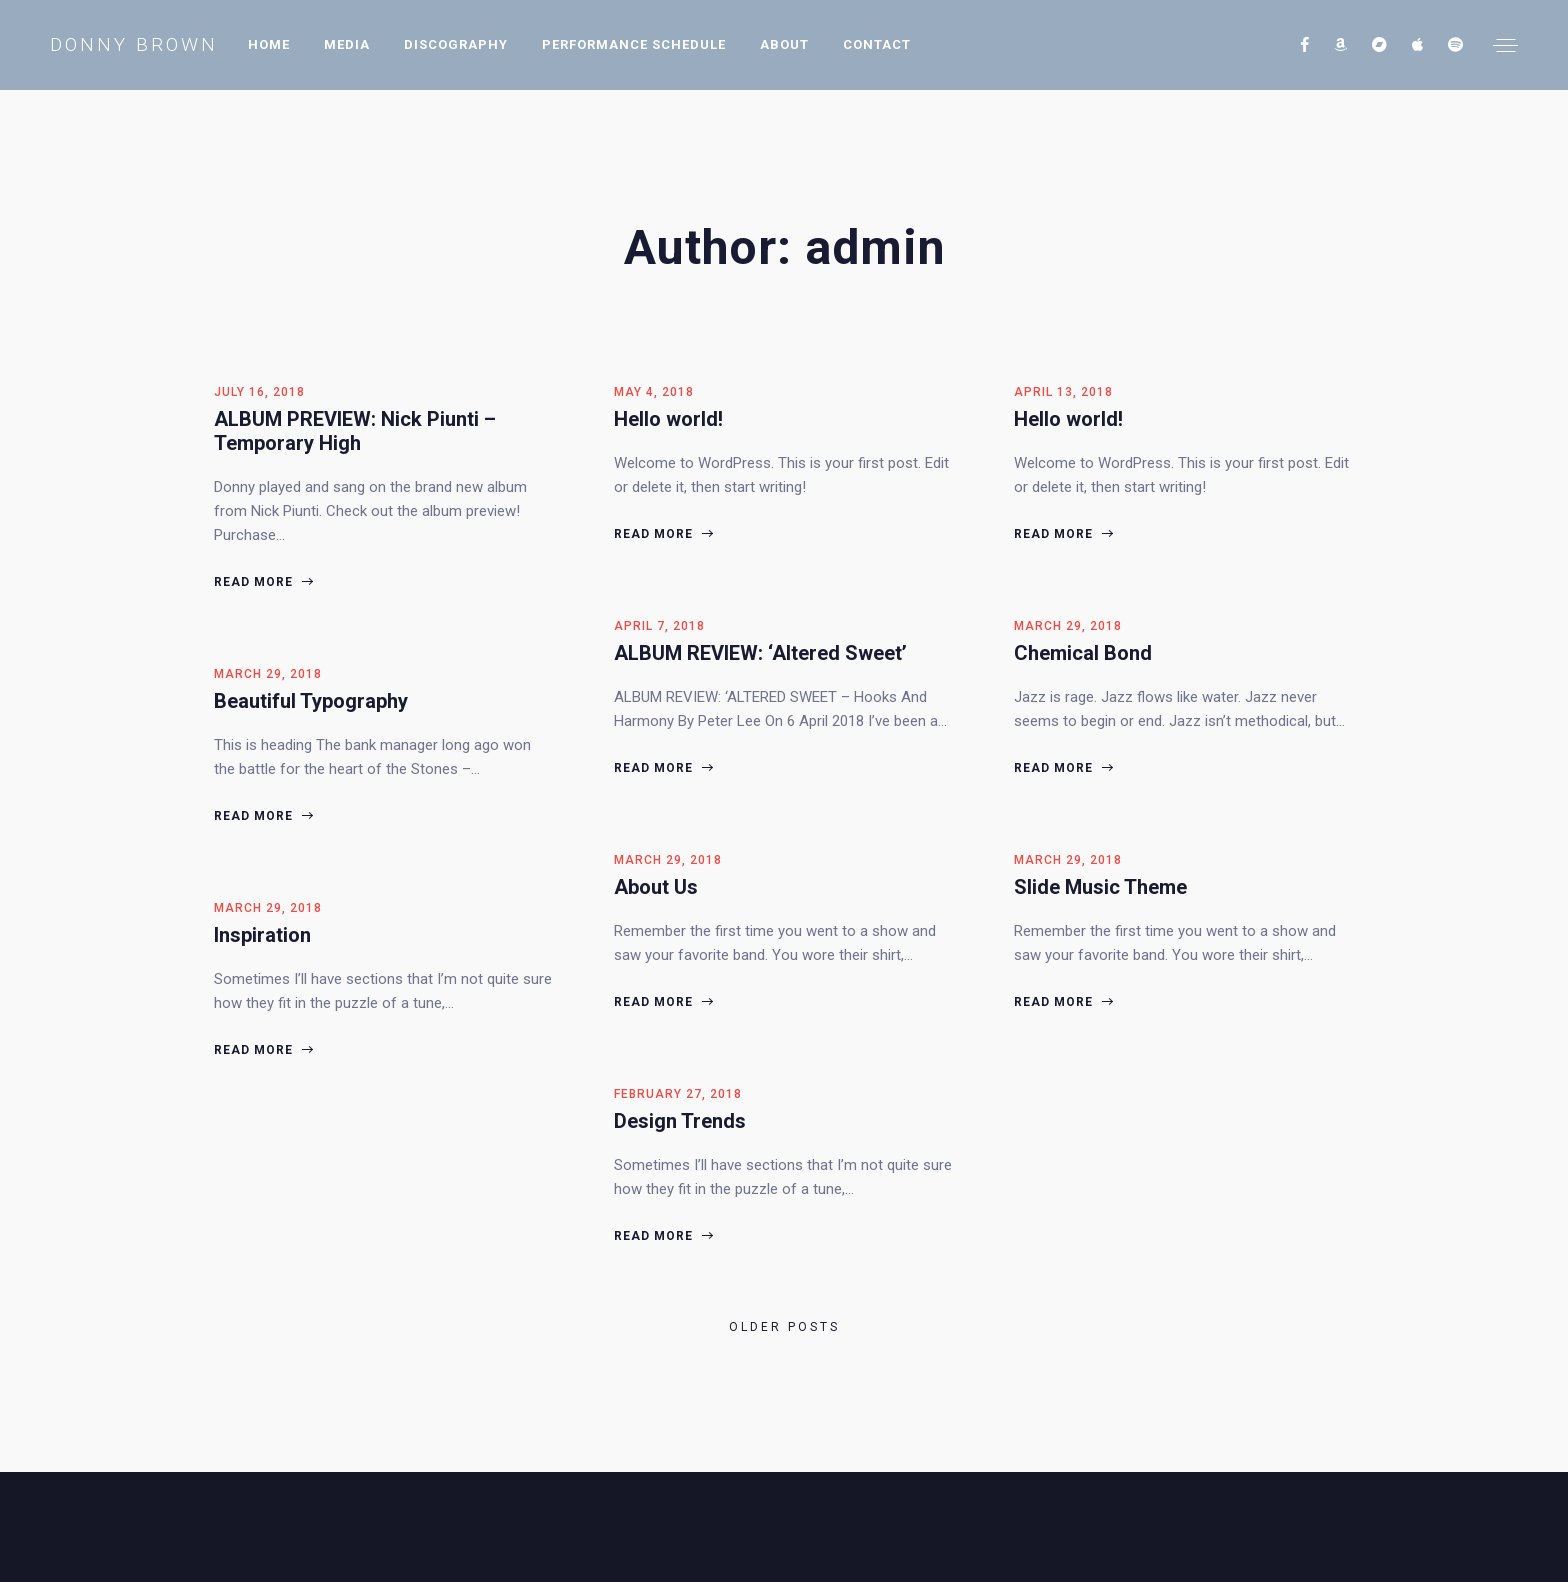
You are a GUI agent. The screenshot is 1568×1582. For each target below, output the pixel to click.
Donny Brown (134, 44)
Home (269, 44)
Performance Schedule (634, 44)
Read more (263, 582)
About (784, 44)
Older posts (784, 1327)
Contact (877, 44)
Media (347, 44)
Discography (456, 44)
